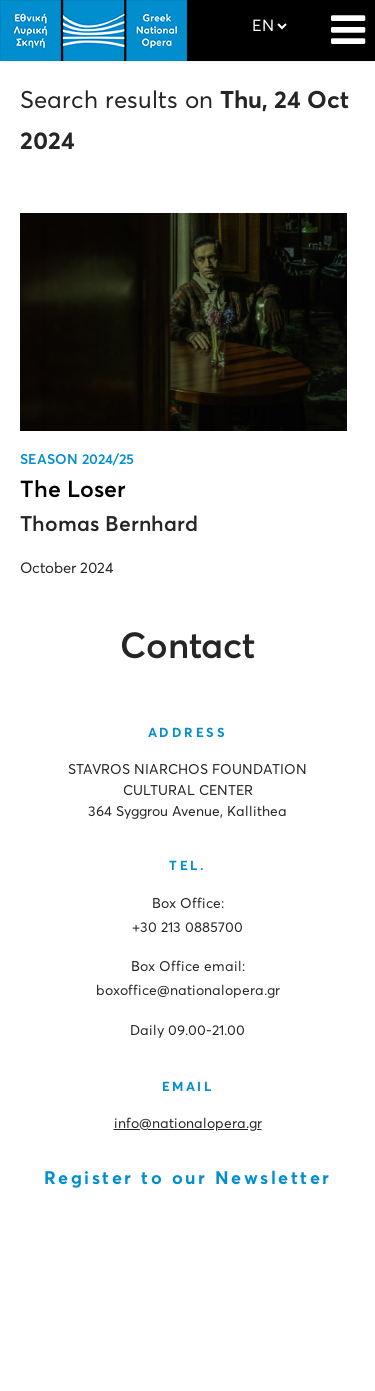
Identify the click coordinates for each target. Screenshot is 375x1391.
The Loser (73, 490)
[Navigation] (348, 20)
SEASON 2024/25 (77, 460)
